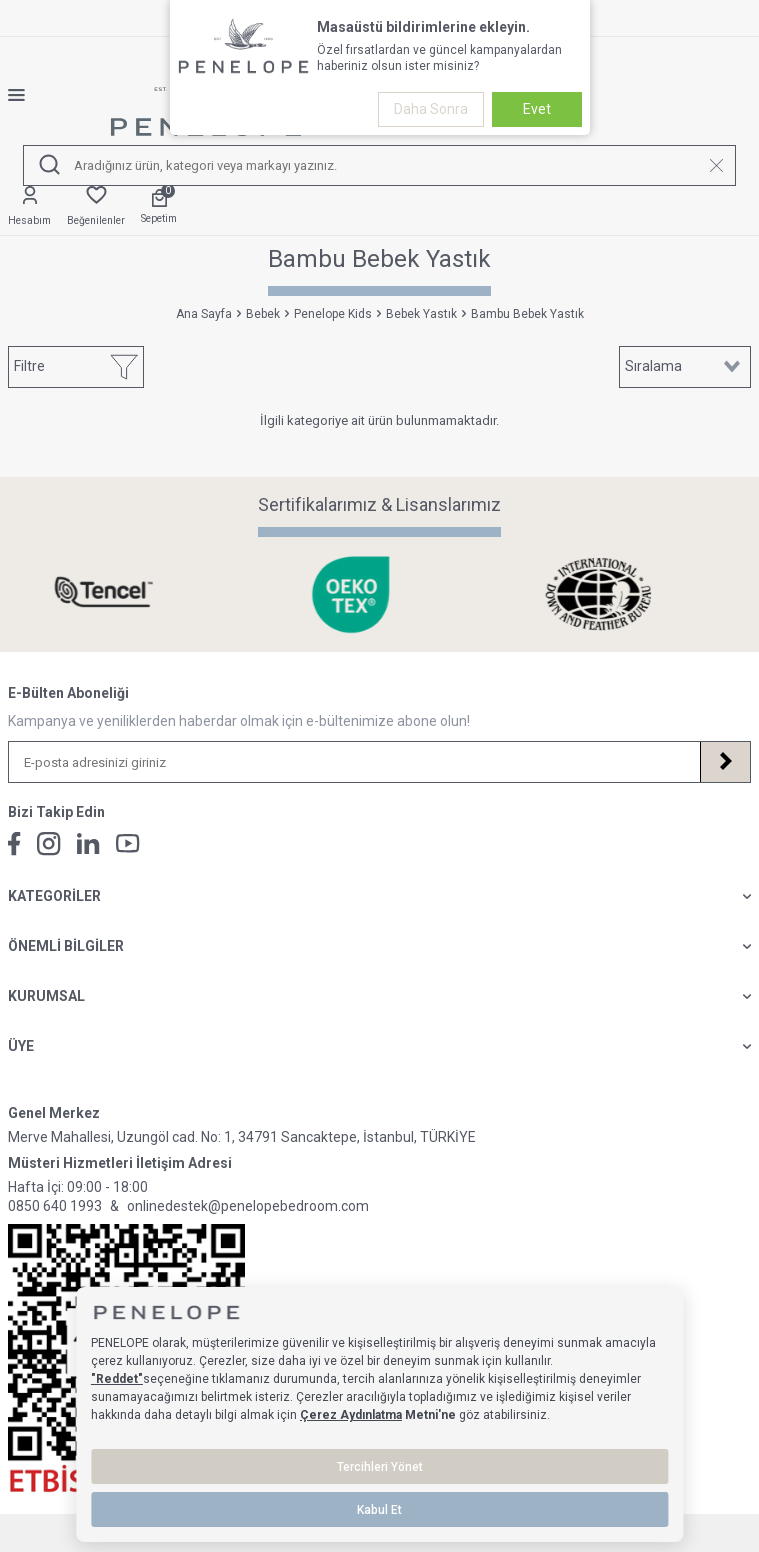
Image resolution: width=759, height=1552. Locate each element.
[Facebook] (14, 844)
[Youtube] (128, 843)
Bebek (263, 314)
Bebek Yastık (421, 314)
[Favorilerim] (96, 207)
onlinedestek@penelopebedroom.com (248, 1206)
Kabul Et (379, 1510)
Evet (537, 109)
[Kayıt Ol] (725, 762)
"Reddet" (117, 1379)
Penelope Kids (333, 314)
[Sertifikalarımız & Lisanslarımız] (132, 594)
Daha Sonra (431, 109)
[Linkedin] (88, 843)
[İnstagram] (49, 844)
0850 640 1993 (55, 1206)
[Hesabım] (29, 207)
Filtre (76, 367)
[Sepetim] (159, 207)
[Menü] (24, 95)
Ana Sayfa (204, 314)
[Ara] (49, 165)
